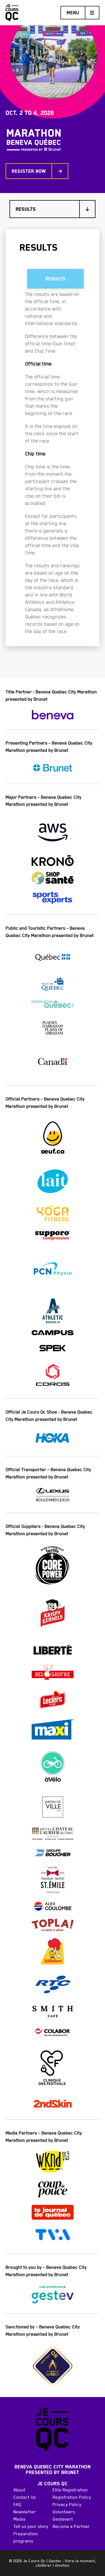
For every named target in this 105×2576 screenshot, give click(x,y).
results (55, 279)
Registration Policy (72, 2497)
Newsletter (24, 2511)
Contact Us (24, 2497)
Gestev (55, 2561)
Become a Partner (71, 2526)
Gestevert (63, 2518)
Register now (37, 171)
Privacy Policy (67, 2504)
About (19, 2489)
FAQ (17, 2504)
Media (19, 2518)
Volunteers (64, 2511)
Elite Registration (70, 2489)
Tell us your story (30, 2526)
